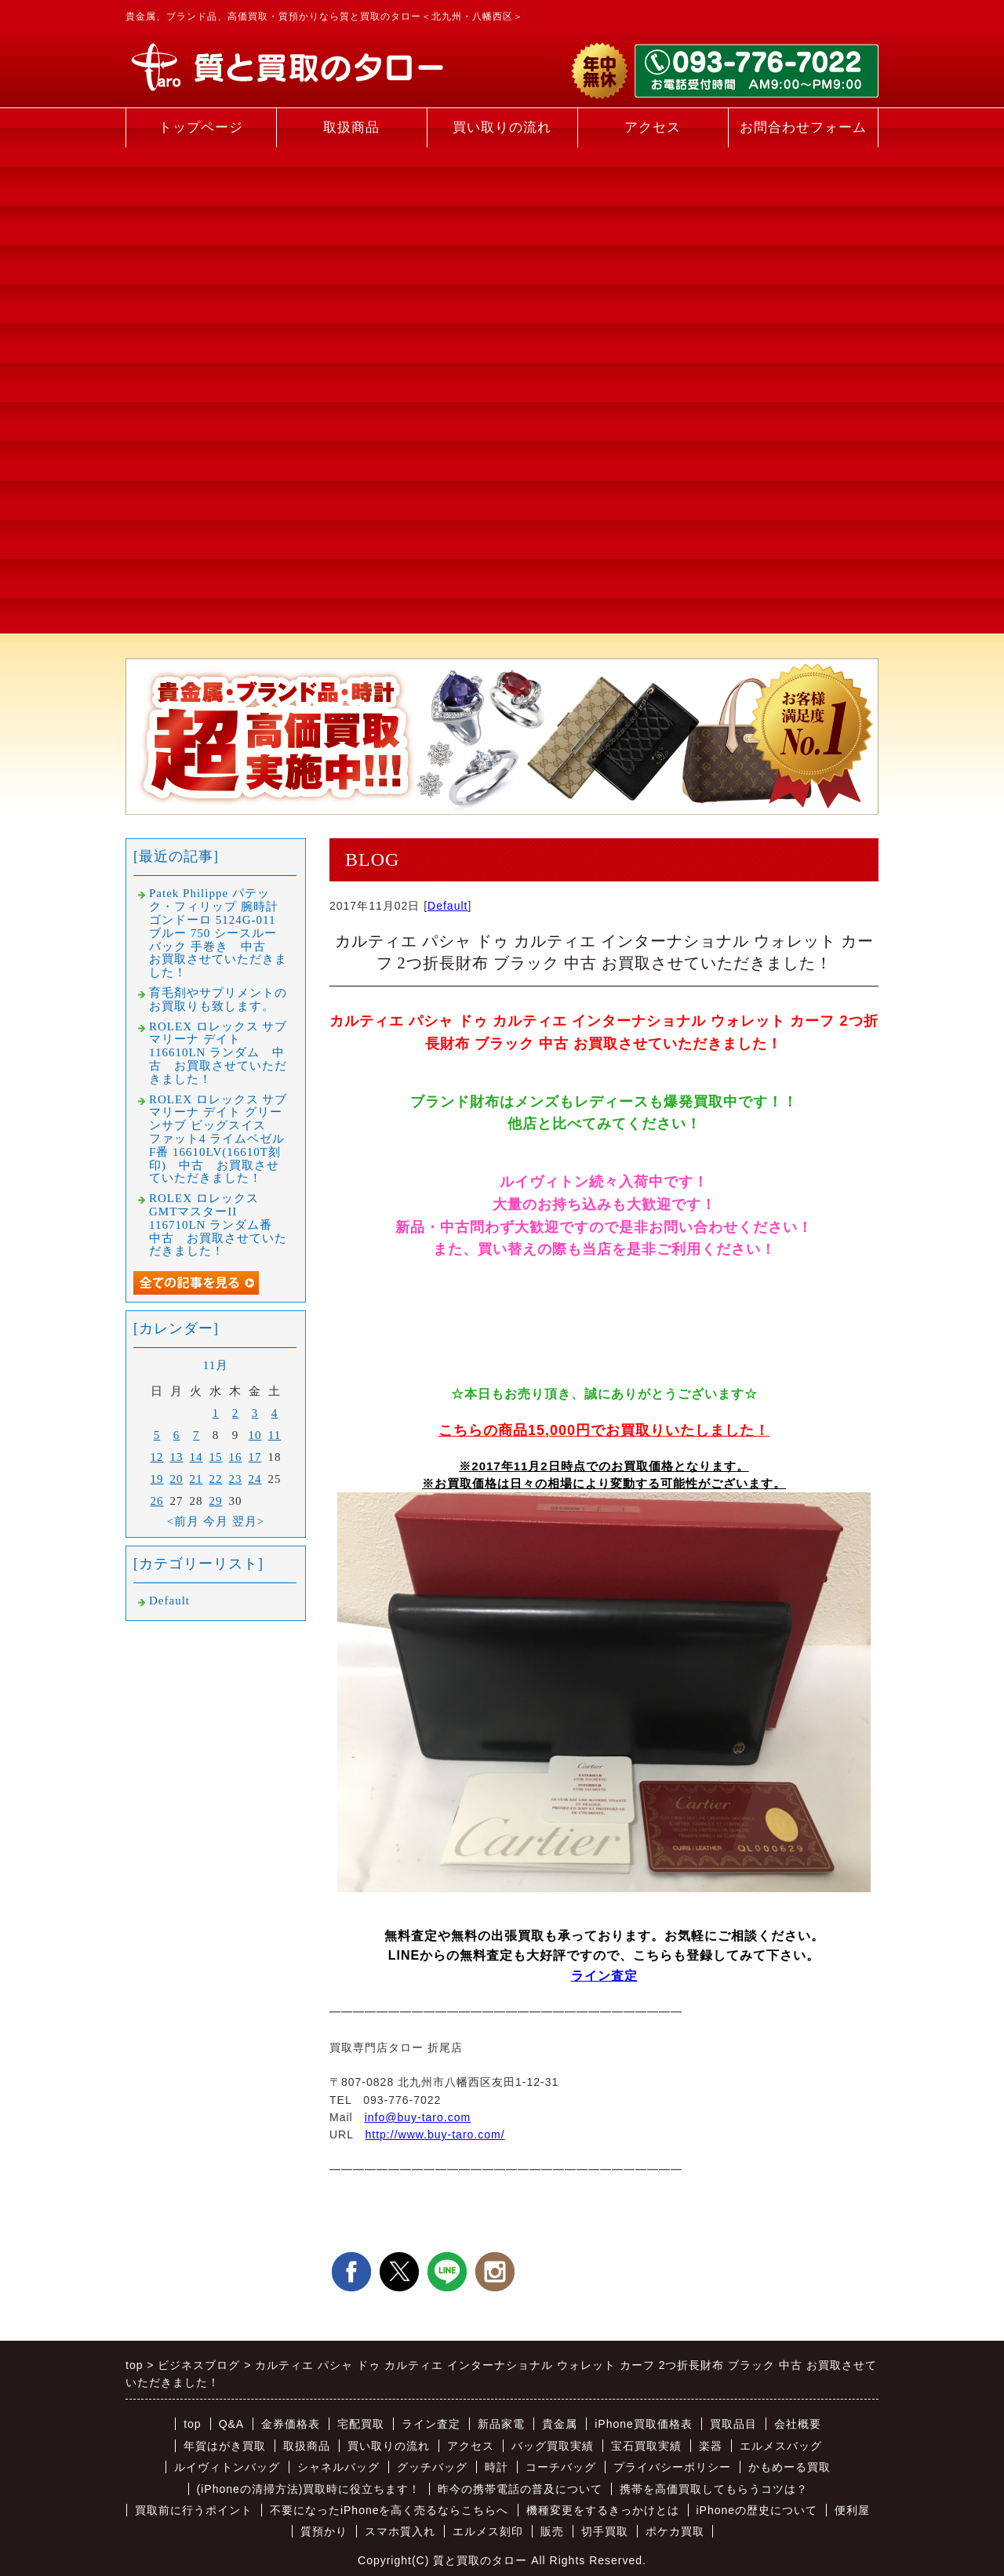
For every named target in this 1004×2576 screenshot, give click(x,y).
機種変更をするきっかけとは (602, 2510)
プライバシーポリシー (672, 2467)
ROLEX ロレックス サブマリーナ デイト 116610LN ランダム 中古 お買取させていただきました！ (218, 1052)
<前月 (183, 1521)
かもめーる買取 (789, 2467)
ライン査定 (604, 1975)
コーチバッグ (561, 2467)
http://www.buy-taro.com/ (435, 2134)
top (192, 2424)
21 (196, 1479)
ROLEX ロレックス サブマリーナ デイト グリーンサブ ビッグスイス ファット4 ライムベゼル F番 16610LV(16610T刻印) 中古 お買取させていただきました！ (218, 1139)
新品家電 (501, 2424)
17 (255, 1457)
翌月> (248, 1521)
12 (157, 1457)
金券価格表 (290, 2424)
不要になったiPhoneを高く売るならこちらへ (389, 2510)
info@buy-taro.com (418, 2117)
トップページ (200, 127)
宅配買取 (360, 2424)
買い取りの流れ (502, 127)
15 (216, 1457)
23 (235, 1479)
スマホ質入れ (400, 2531)
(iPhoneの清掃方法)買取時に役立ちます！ (309, 2489)
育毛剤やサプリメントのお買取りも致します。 (218, 999)
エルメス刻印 (488, 2531)
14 (196, 1457)
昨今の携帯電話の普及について (520, 2489)
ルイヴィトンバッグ (227, 2467)
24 (255, 1479)
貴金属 (559, 2424)
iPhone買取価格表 (644, 2424)
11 (274, 1435)
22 (216, 1479)
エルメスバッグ (781, 2446)
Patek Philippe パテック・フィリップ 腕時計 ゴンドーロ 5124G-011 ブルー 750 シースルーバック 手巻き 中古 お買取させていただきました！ (218, 933)
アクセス (652, 127)
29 (216, 1501)
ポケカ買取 (675, 2531)
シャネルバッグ (338, 2467)
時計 (496, 2467)
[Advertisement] (201, 390)
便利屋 (852, 2510)
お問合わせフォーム (803, 127)
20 (177, 1479)
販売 (552, 2531)
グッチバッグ (432, 2467)
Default (447, 905)
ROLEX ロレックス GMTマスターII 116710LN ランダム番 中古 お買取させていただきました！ (218, 1224)
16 (235, 1457)
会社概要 (797, 2424)
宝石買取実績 (646, 2446)
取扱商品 (351, 127)
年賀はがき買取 (225, 2446)
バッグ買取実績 (552, 2446)
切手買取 (604, 2531)
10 (255, 1435)
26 (157, 1501)
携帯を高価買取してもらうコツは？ (714, 2489)
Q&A (232, 2424)
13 (177, 1457)
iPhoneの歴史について (757, 2510)
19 (157, 1479)
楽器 (710, 2446)
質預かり (323, 2531)
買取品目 (733, 2424)
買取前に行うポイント (194, 2510)
